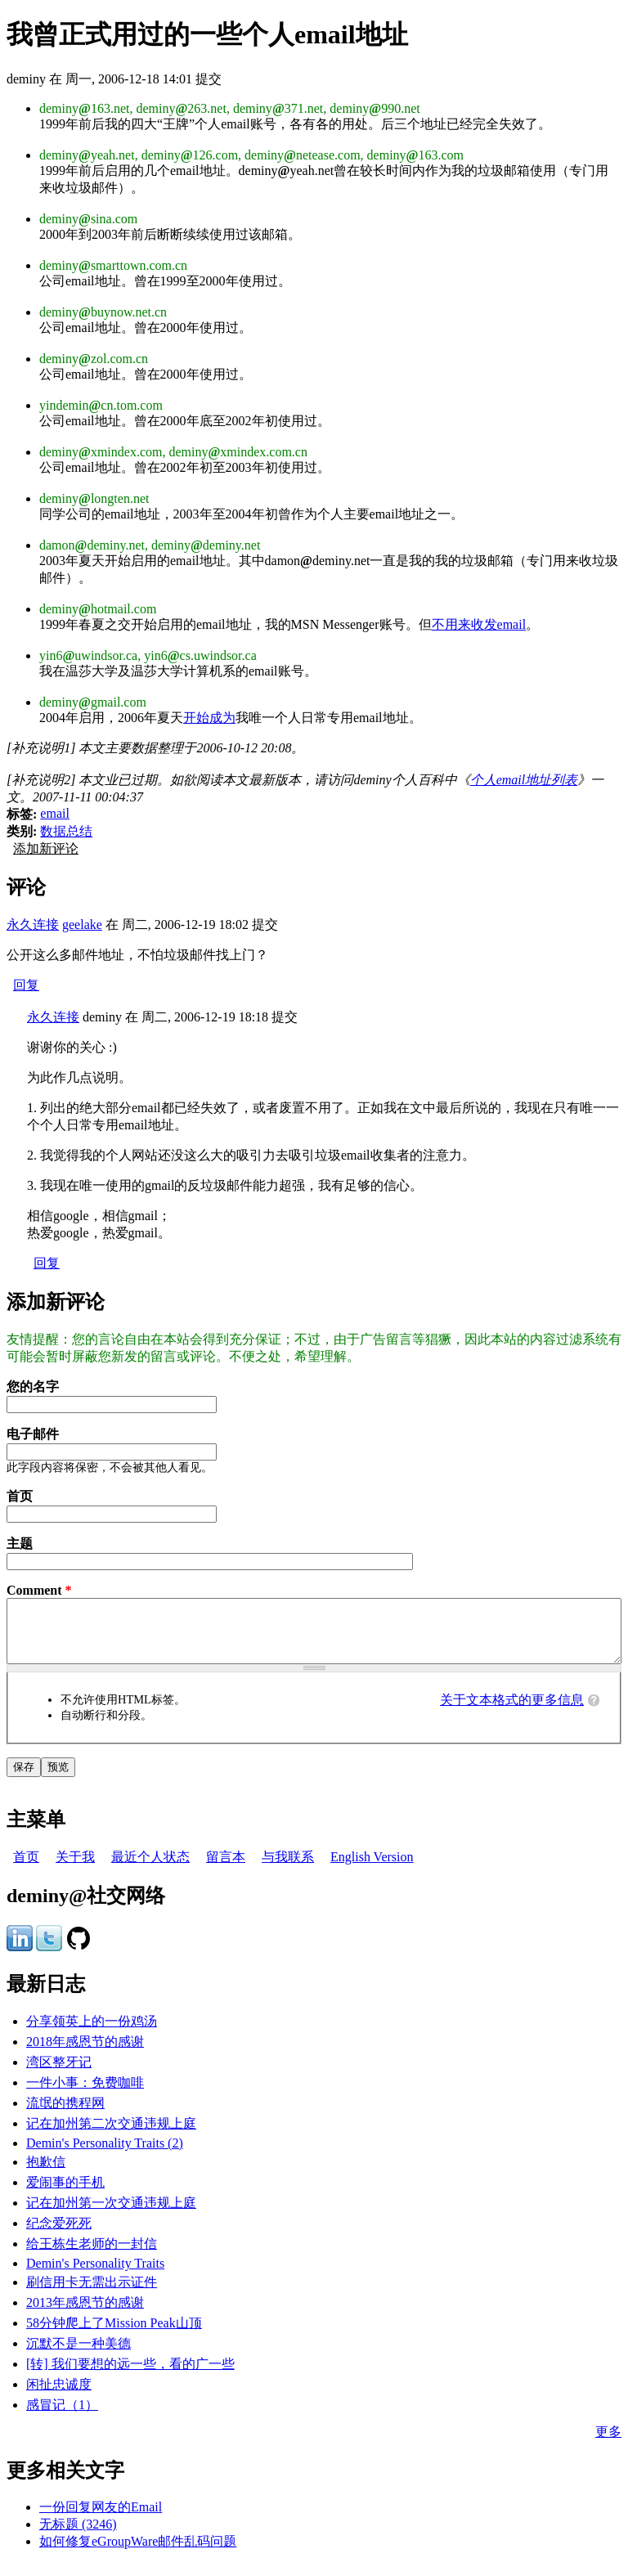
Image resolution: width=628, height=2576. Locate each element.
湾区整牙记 (59, 2074)
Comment (39, 1590)
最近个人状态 (150, 1869)
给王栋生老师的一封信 (91, 2256)
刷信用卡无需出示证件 (91, 2294)
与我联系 (288, 1869)
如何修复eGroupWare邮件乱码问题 (137, 2553)
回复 (26, 985)
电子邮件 (33, 1434)
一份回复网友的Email (100, 2519)
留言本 (225, 1869)
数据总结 (66, 831)
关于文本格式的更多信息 (512, 1712)
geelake (82, 924)
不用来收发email (479, 624)
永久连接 (33, 924)
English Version (371, 1869)
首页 (20, 1496)
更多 (608, 2444)
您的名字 (33, 1386)
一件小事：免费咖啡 (85, 2095)
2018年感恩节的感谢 (85, 2054)
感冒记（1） (62, 2417)
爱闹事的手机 (65, 2194)
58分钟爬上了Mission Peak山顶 (114, 2335)
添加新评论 (45, 848)
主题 (20, 1544)
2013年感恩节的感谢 (85, 2315)
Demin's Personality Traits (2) (104, 2155)
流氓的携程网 (65, 2115)
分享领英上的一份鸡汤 (91, 2033)
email (55, 813)
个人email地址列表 (524, 780)
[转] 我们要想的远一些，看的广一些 (130, 2376)
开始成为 (209, 718)
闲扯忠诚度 (59, 2396)
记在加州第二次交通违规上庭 (111, 2136)
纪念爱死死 (59, 2235)
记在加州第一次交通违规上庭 (111, 2215)
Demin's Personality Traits (95, 2275)
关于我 (75, 1869)
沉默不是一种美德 (78, 2356)
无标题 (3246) (78, 2536)
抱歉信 (45, 2174)
